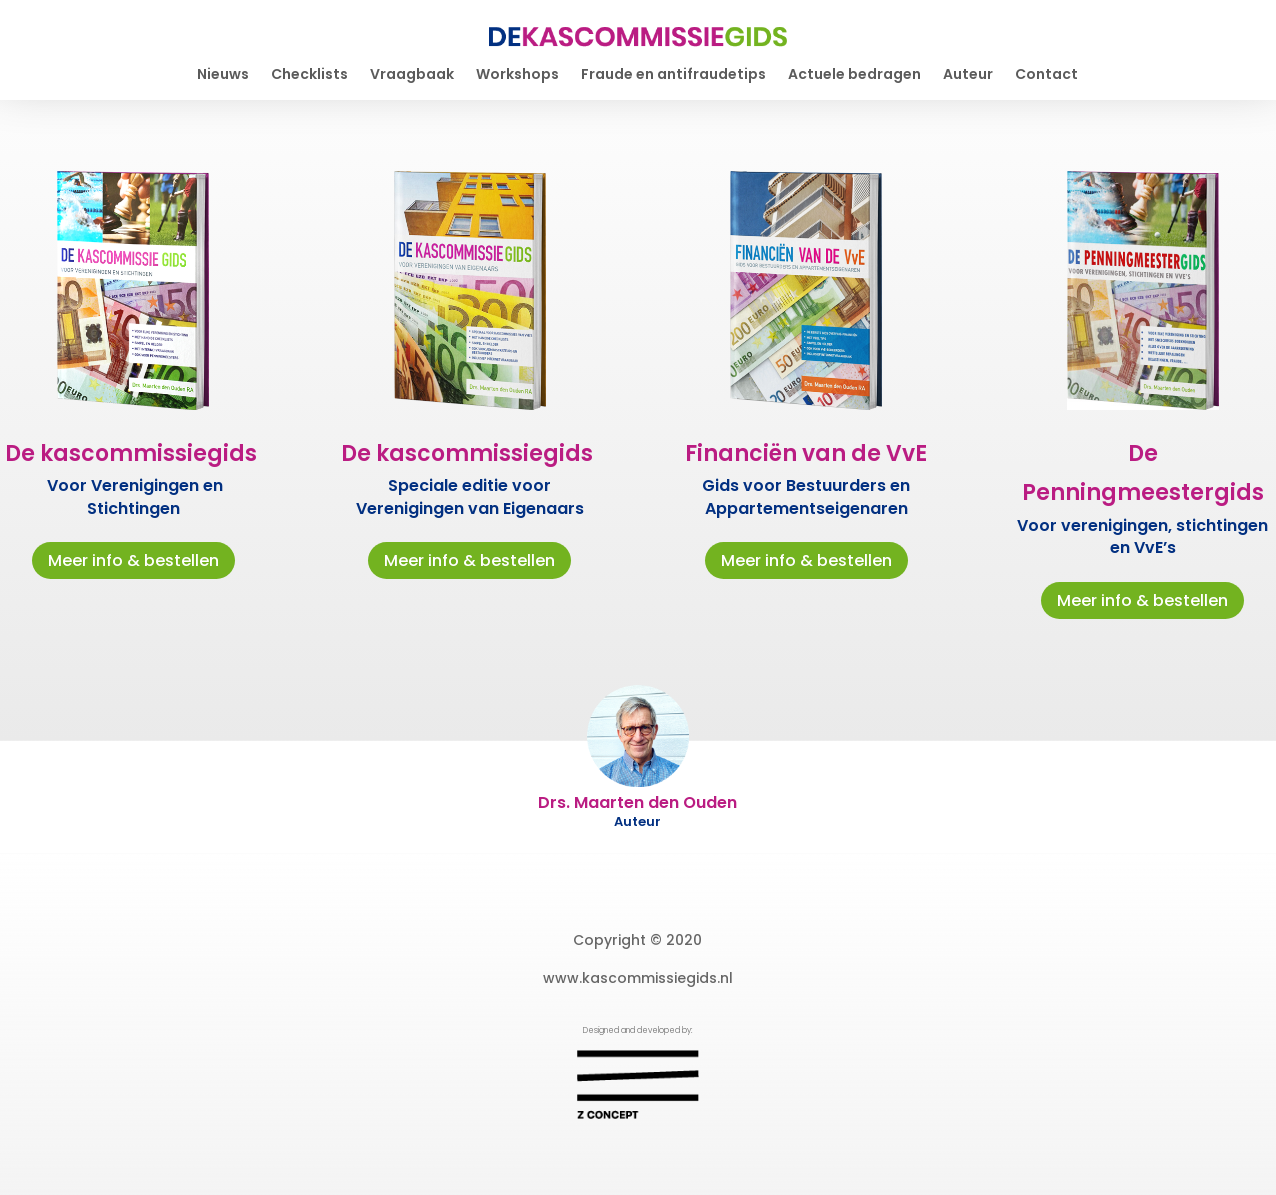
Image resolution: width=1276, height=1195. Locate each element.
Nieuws (223, 75)
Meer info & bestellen (133, 560)
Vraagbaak (412, 75)
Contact (1046, 75)
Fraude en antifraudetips (673, 75)
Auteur (968, 75)
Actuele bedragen (854, 75)
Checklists (309, 75)
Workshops (517, 75)
